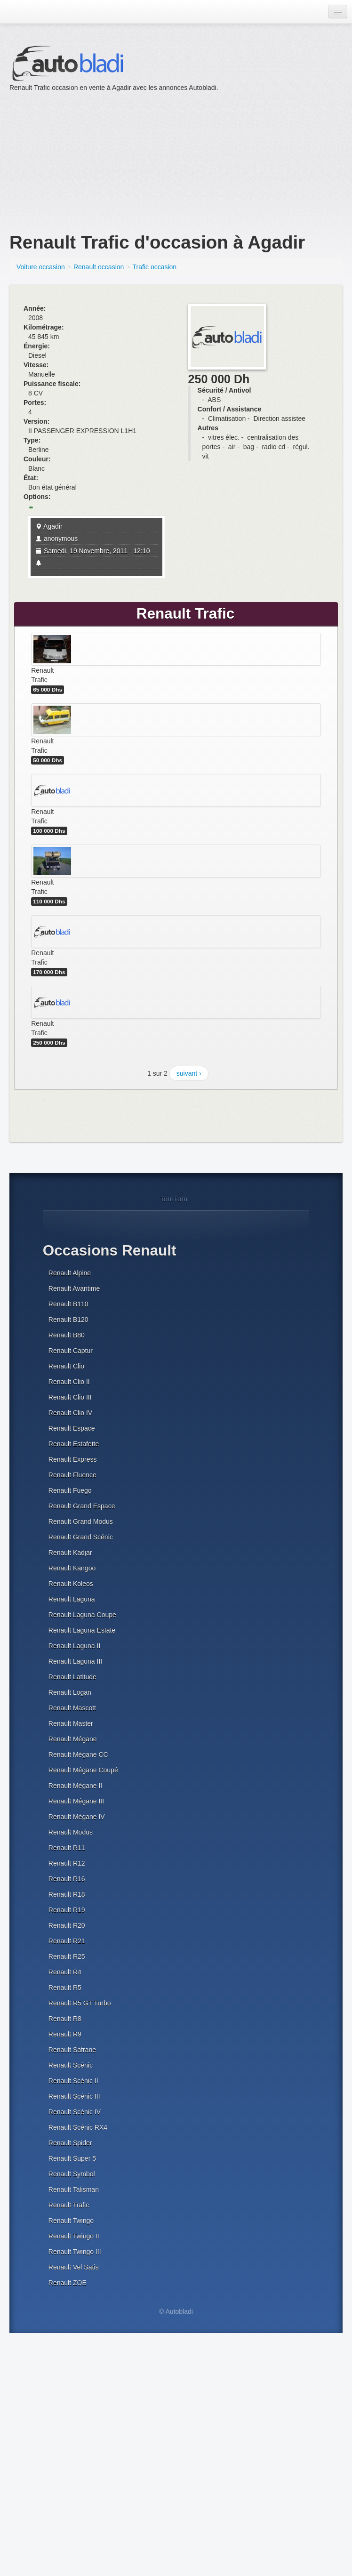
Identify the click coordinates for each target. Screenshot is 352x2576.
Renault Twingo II (73, 2236)
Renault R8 (64, 2018)
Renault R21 (66, 1941)
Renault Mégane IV (76, 1816)
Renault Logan (69, 1692)
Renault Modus (70, 1832)
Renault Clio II (69, 1381)
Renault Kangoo (72, 1568)
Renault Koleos (70, 1583)
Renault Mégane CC (78, 1754)
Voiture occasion (40, 267)
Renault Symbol (71, 2174)
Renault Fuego (70, 1490)
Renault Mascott (72, 1708)
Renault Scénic (70, 2065)
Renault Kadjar (70, 1552)
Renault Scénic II (73, 2081)
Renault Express (72, 1459)
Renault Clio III (70, 1397)
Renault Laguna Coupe (82, 1614)
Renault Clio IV (70, 1413)
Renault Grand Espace (81, 1506)
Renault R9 (64, 2034)
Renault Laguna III (75, 1661)
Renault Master (70, 1723)
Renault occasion (98, 267)
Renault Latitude (72, 1677)
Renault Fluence (72, 1475)
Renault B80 (66, 1335)
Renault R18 (66, 1894)
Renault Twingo (71, 2220)
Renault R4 (64, 1972)
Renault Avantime (74, 1288)
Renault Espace (71, 1428)
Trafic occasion (155, 267)
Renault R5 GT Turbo (79, 2003)
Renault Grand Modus (80, 1521)
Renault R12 (66, 1863)
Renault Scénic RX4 (77, 2127)
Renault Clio (66, 1366)
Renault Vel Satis (73, 2267)
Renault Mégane (72, 1739)
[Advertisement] (140, 158)
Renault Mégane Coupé (83, 1770)
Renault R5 (64, 1987)
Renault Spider (70, 2143)
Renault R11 (66, 1848)
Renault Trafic (68, 2205)
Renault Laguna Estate (81, 1630)
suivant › (188, 1073)
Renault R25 (66, 1956)
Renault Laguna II (74, 1646)
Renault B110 (68, 1304)
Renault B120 (68, 1319)
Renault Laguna (71, 1599)
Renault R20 (66, 1925)
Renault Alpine (69, 1273)
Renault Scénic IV (74, 2112)
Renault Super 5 (72, 2158)
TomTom (173, 1199)
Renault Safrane (72, 2049)
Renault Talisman (73, 2189)
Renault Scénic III (74, 2096)
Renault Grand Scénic (80, 1537)
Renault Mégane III (76, 1801)
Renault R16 (66, 1879)
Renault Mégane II (75, 1785)
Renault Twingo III (74, 2251)
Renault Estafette (73, 1444)
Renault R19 (66, 1910)
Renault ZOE (67, 2282)
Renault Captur (70, 1350)
